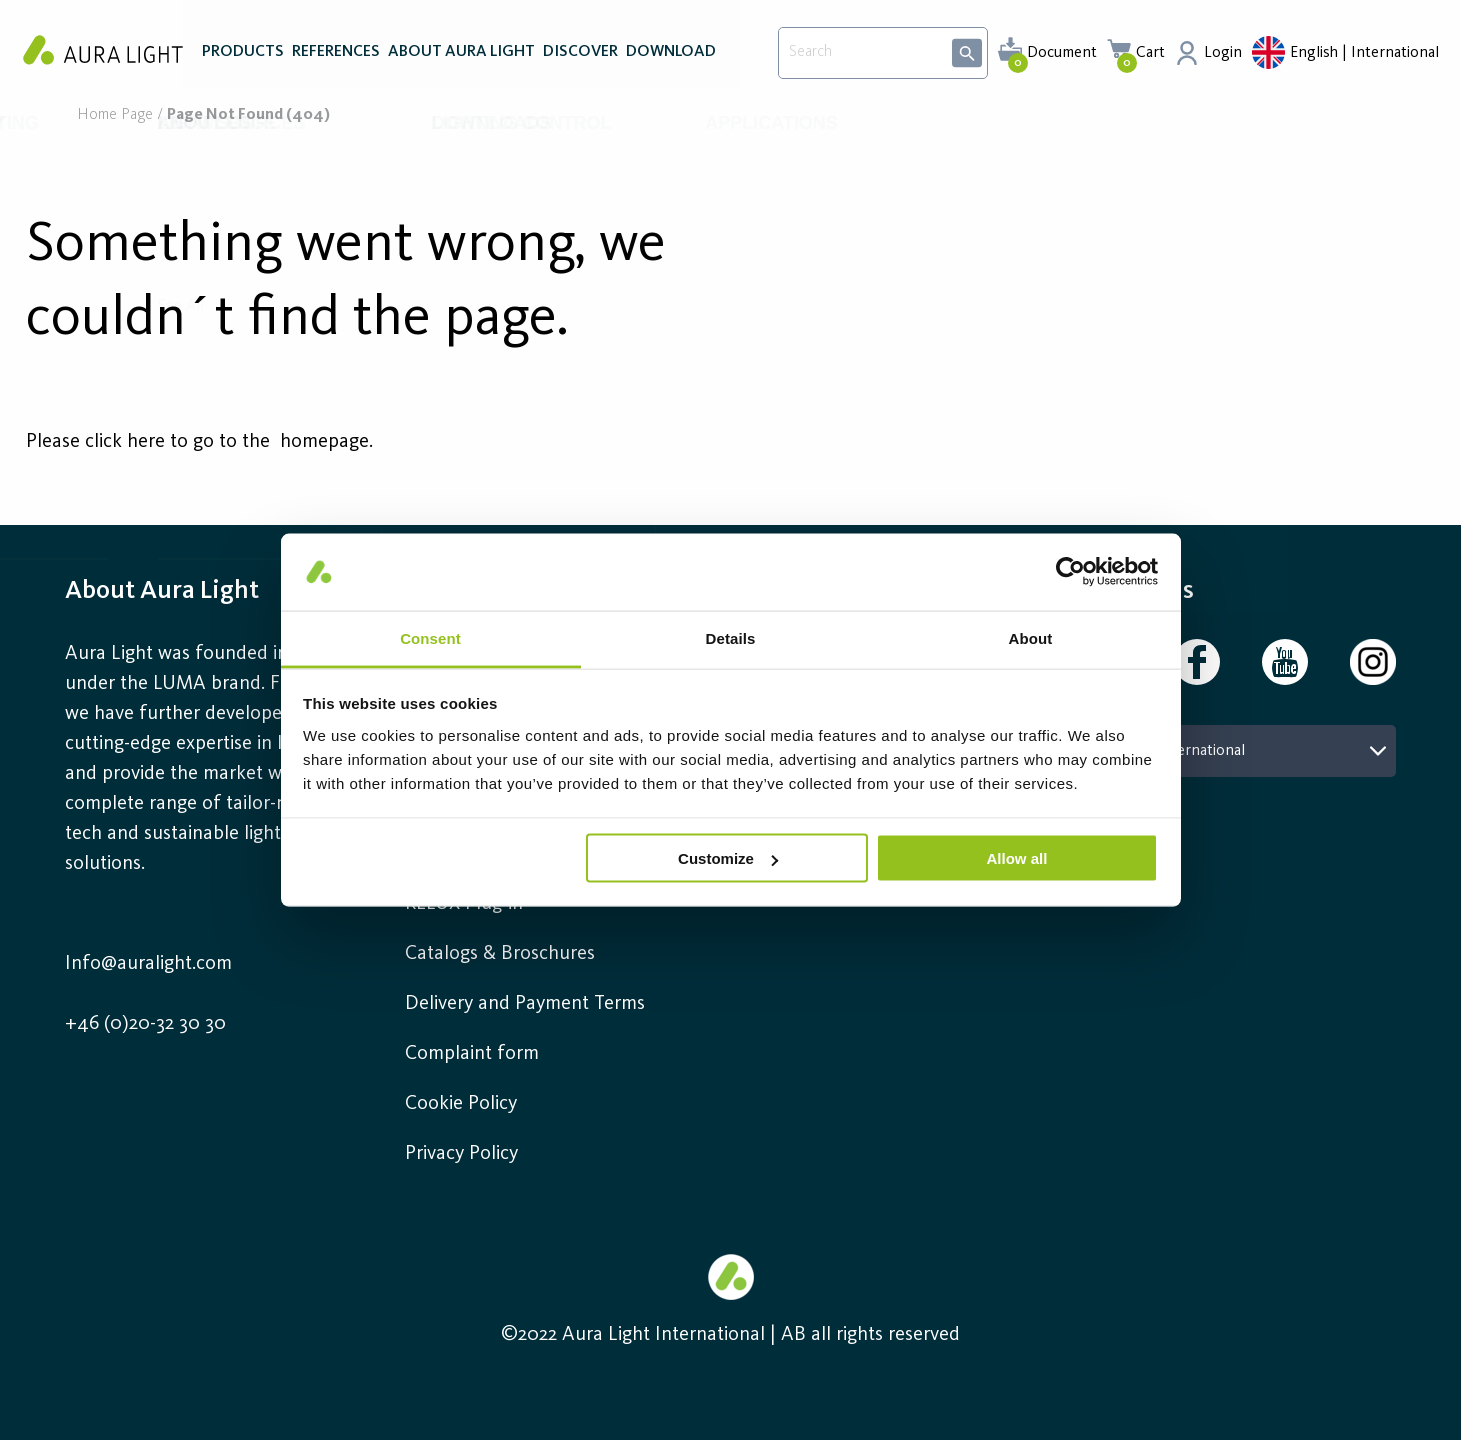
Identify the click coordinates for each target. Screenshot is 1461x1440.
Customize (728, 858)
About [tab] (1031, 637)
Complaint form (472, 1054)
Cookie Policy (461, 1104)
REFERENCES (336, 58)
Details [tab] (731, 637)
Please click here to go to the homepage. (199, 442)
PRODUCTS (243, 58)
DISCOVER (580, 58)
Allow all (1017, 858)
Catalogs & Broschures (500, 954)
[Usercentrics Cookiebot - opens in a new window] (1070, 572)
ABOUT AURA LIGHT (461, 58)
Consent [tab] (430, 637)
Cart (1150, 53)
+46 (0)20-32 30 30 (145, 1024)
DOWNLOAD (671, 58)
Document (1062, 53)
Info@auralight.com (148, 964)
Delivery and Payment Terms (525, 1004)
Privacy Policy (461, 1154)
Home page (115, 115)
